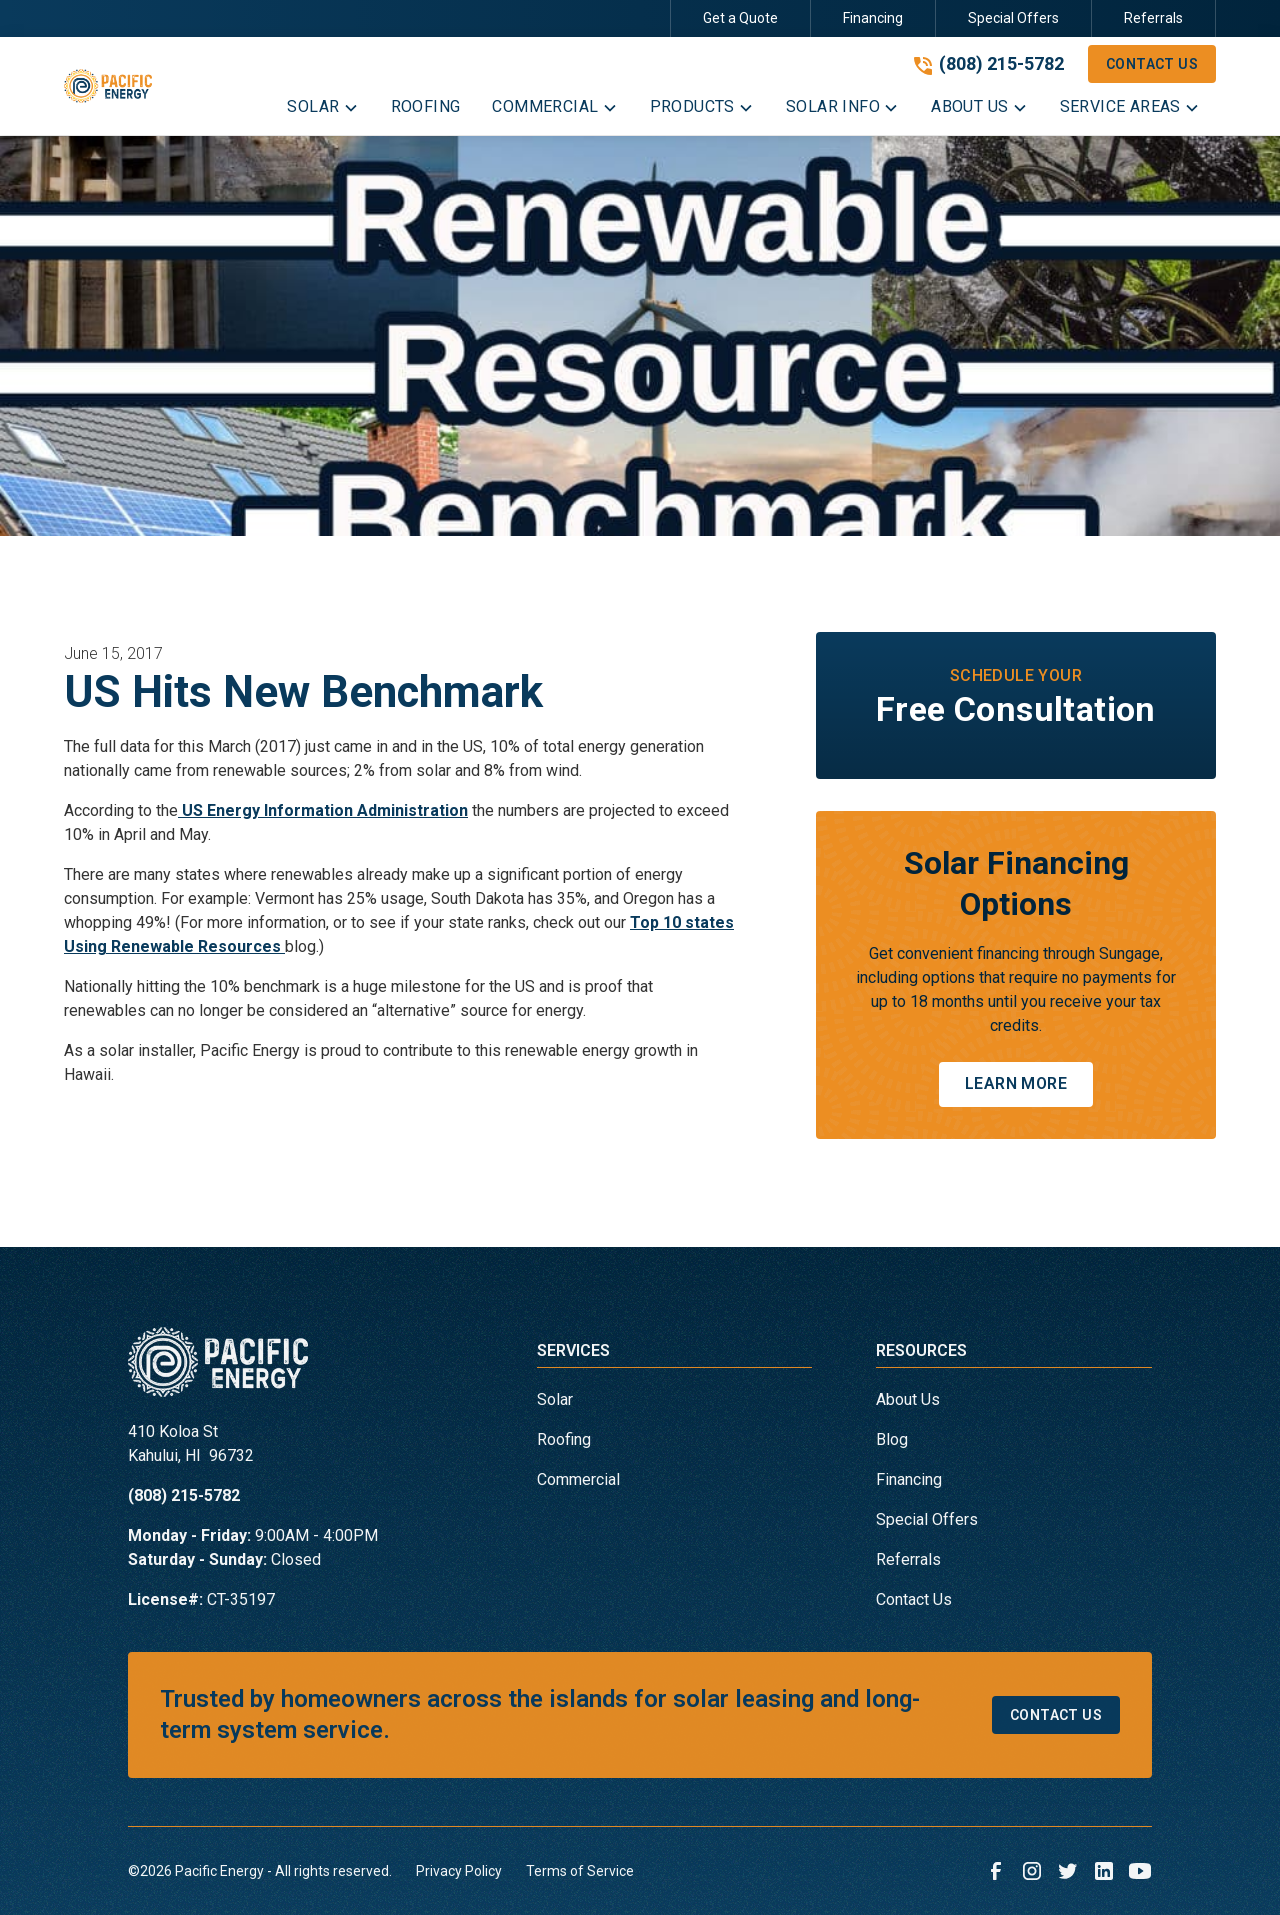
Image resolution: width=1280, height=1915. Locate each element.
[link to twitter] (1068, 1871)
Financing (873, 18)
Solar (555, 1399)
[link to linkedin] (1104, 1871)
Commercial (578, 1479)
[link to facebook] (996, 1871)
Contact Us (1152, 64)
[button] (322, 111)
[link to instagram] (1032, 1871)
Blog (892, 1439)
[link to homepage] (108, 86)
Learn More (1016, 1083)
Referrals (1153, 18)
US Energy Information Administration (323, 810)
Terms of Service (580, 1871)
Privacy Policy (459, 1871)
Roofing (564, 1439)
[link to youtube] (1140, 1871)
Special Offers (1013, 18)
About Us (908, 1399)
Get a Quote (740, 18)
